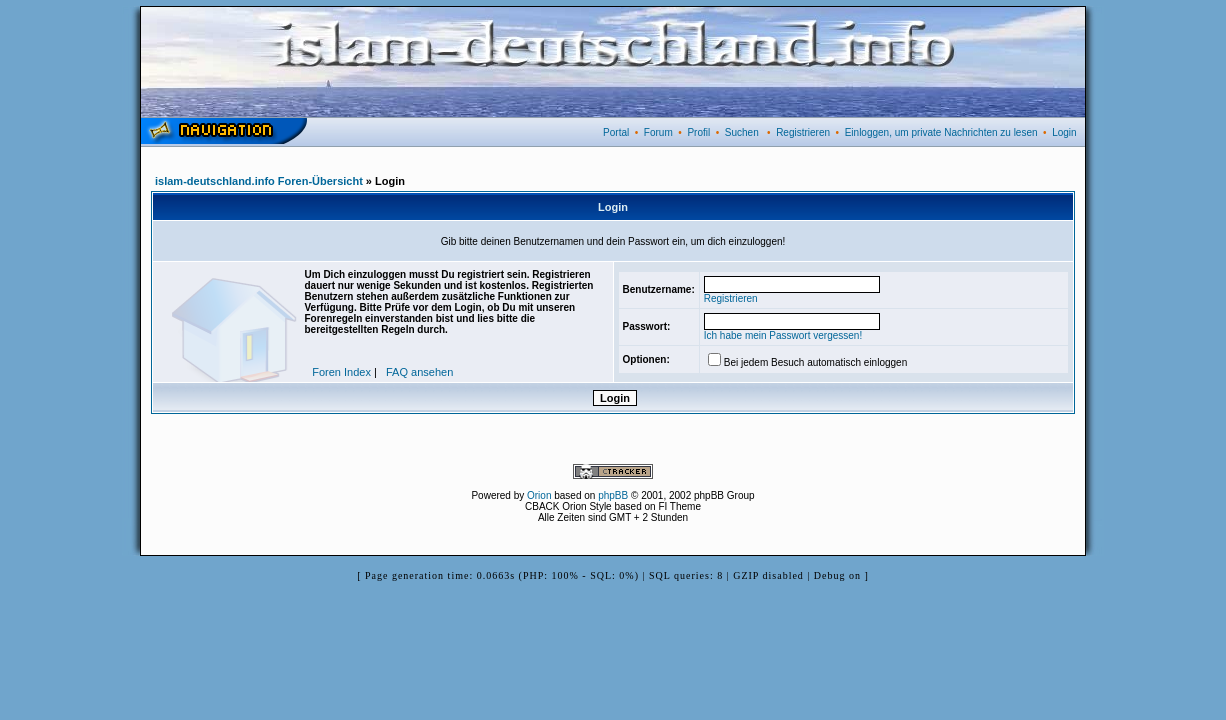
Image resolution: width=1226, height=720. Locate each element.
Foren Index (341, 372)
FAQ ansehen (419, 372)
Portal (616, 132)
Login (1064, 132)
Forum (658, 132)
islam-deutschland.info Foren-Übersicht (259, 181)
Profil (698, 132)
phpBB (613, 495)
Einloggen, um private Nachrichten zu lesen (941, 132)
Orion (539, 495)
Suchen (742, 132)
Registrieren (803, 132)
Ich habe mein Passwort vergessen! (783, 335)
